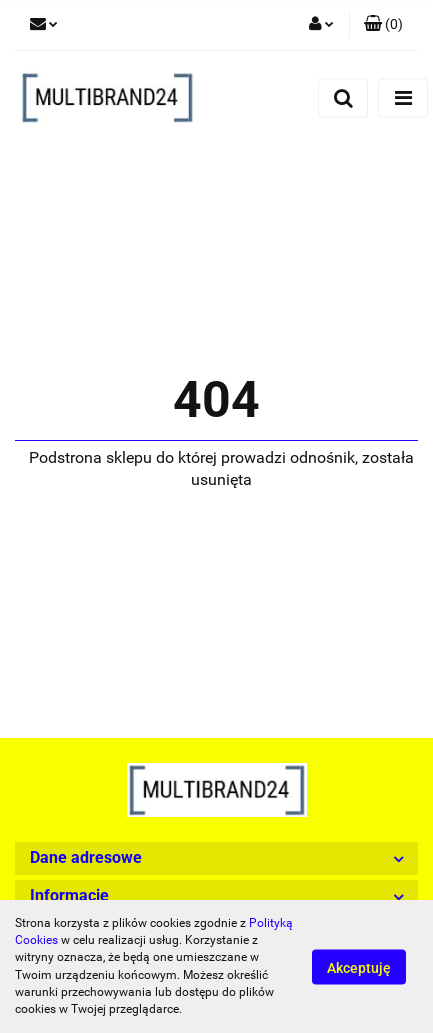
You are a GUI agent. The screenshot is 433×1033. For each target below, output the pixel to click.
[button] (383, 25)
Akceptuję (359, 967)
